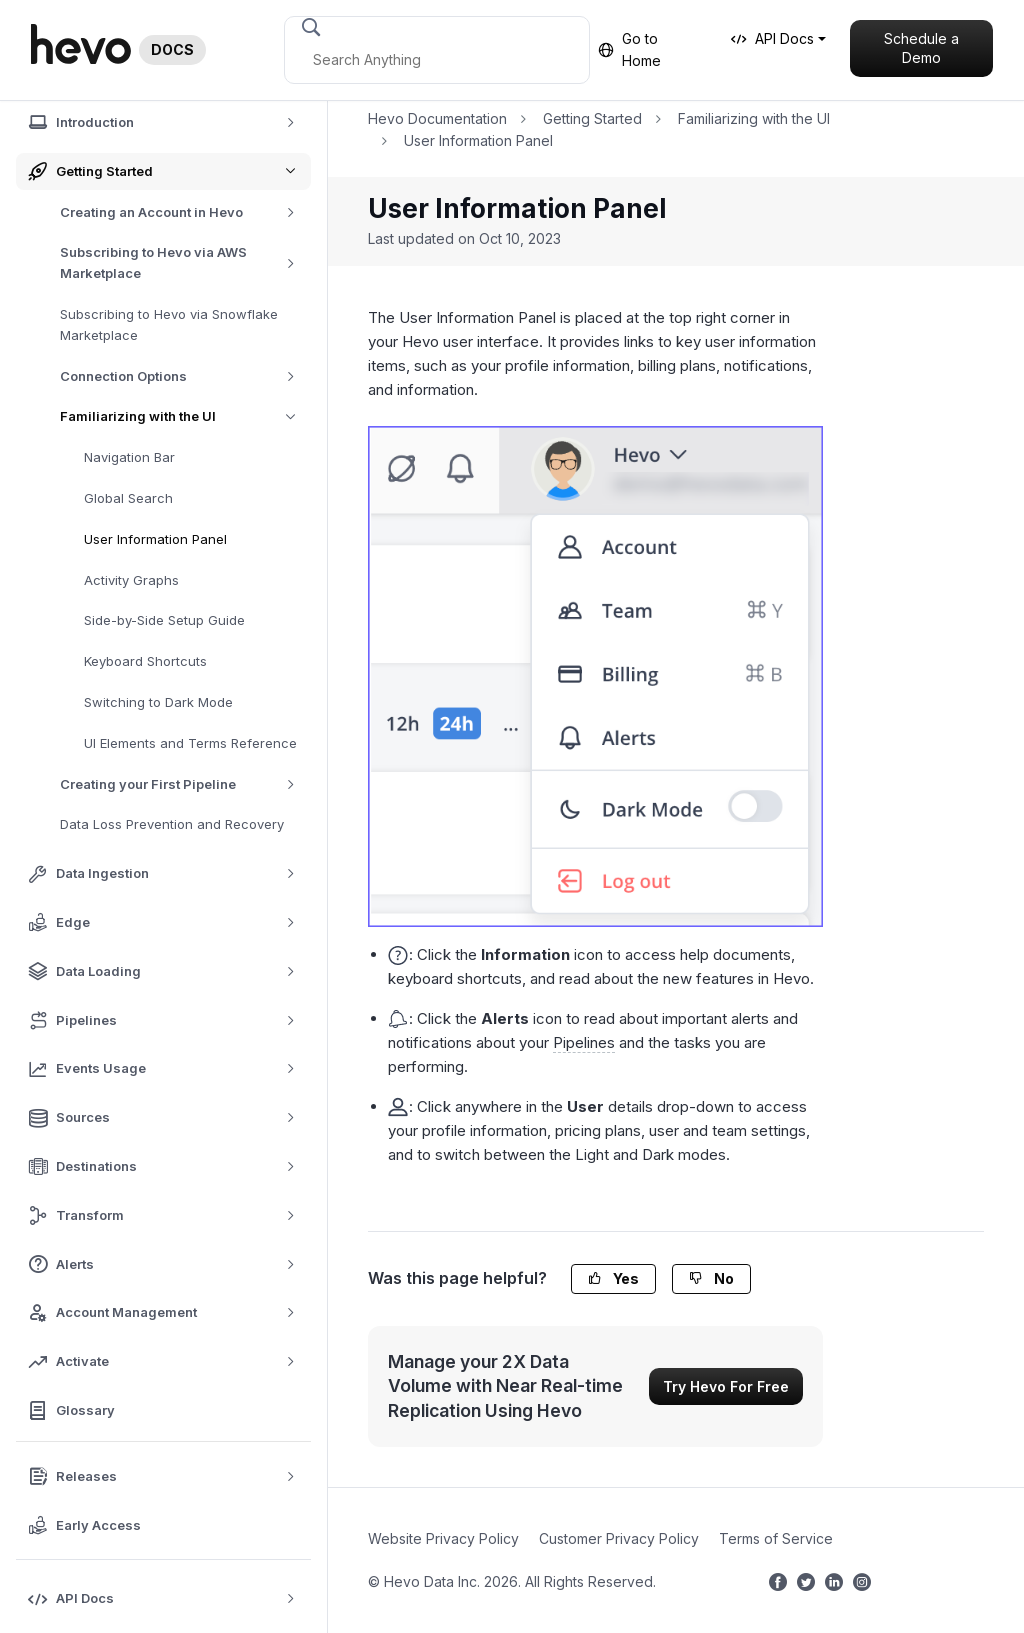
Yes (613, 1278)
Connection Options (184, 376)
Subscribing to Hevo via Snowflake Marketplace (169, 324)
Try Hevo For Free (726, 1386)
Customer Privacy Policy (619, 1538)
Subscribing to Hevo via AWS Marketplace (185, 263)
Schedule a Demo (921, 48)
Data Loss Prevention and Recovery (172, 824)
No (711, 1278)
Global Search (128, 498)
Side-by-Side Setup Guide (164, 620)
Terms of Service (776, 1538)
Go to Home (629, 49)
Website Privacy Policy (443, 1538)
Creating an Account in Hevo (184, 212)
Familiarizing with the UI (185, 416)
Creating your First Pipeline (184, 784)
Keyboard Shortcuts (145, 661)
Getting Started (592, 118)
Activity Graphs (131, 580)
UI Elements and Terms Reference (190, 743)
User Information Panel (155, 539)
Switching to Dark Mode (158, 702)
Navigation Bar (129, 457)
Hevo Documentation (437, 118)
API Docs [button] (772, 38)
